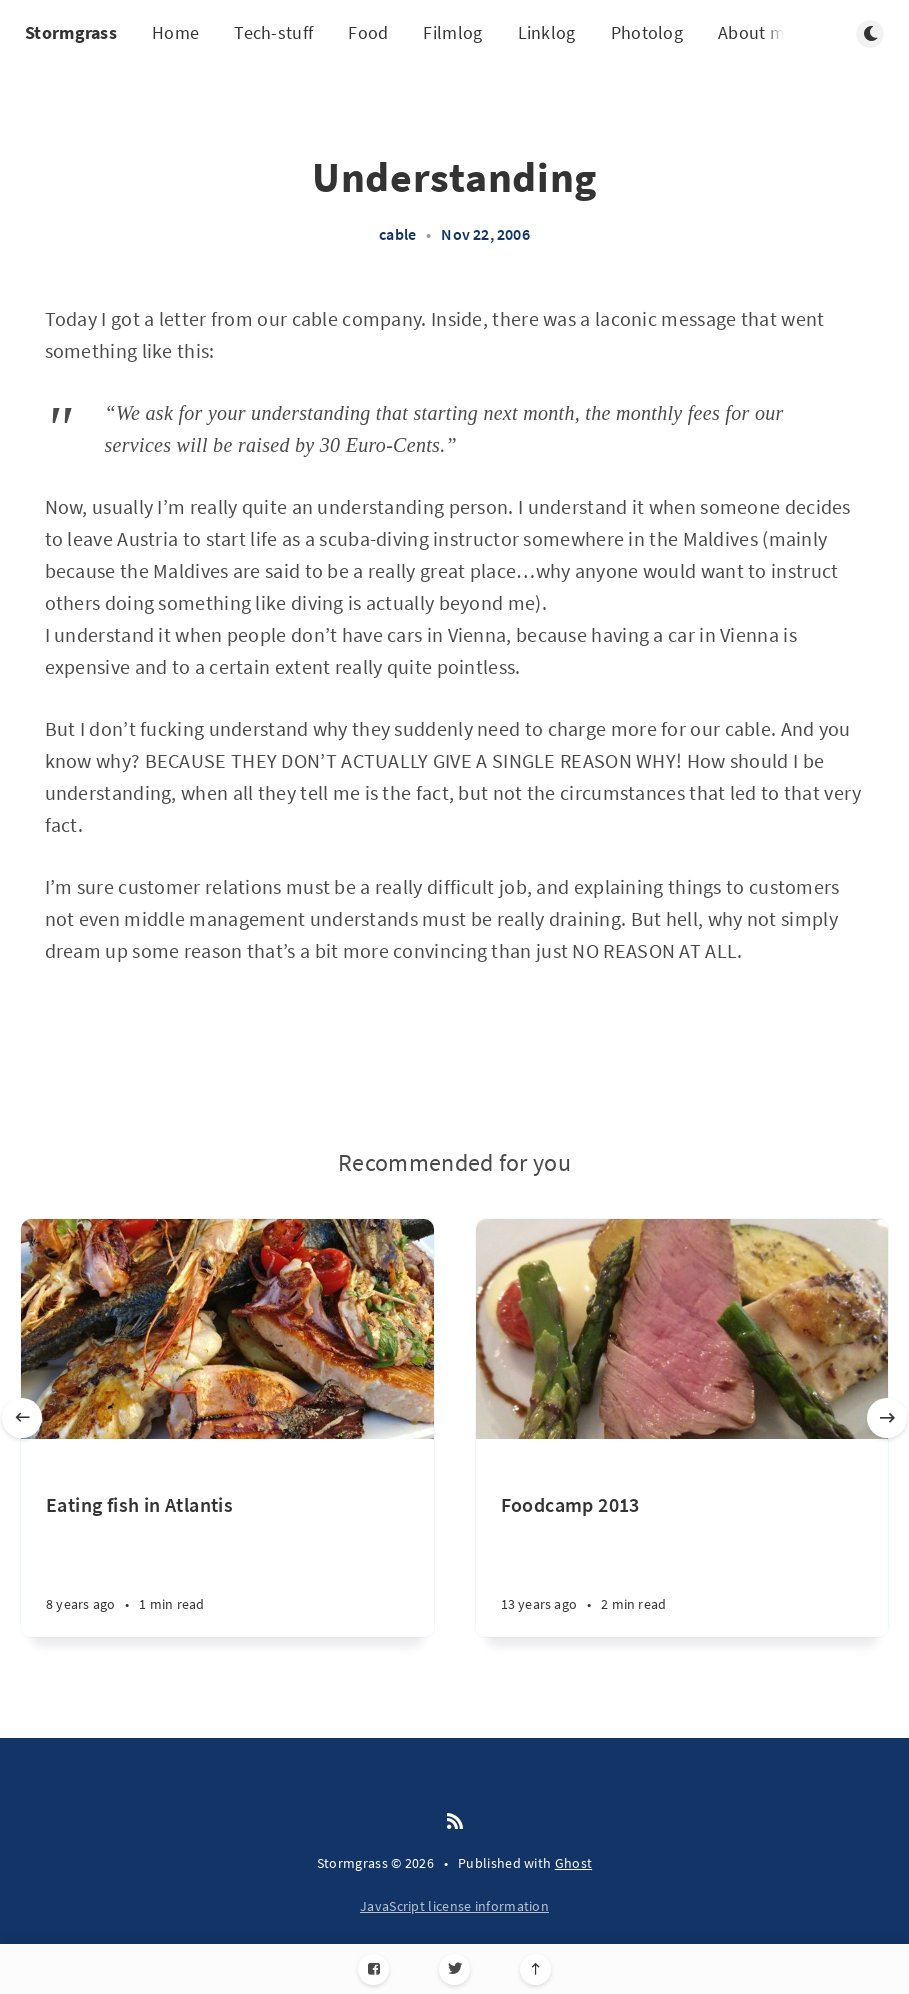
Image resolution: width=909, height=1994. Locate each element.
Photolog (647, 32)
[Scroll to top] (535, 1969)
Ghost (574, 1863)
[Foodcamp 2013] (682, 1564)
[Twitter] (454, 1969)
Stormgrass (71, 32)
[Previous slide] (22, 1418)
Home (175, 32)
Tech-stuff (273, 32)
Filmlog (452, 32)
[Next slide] (887, 1418)
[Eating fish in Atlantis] (227, 1564)
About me (756, 32)
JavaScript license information (454, 1906)
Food (368, 32)
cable (397, 234)
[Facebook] (373, 1969)
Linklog (547, 32)
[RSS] (455, 1822)
